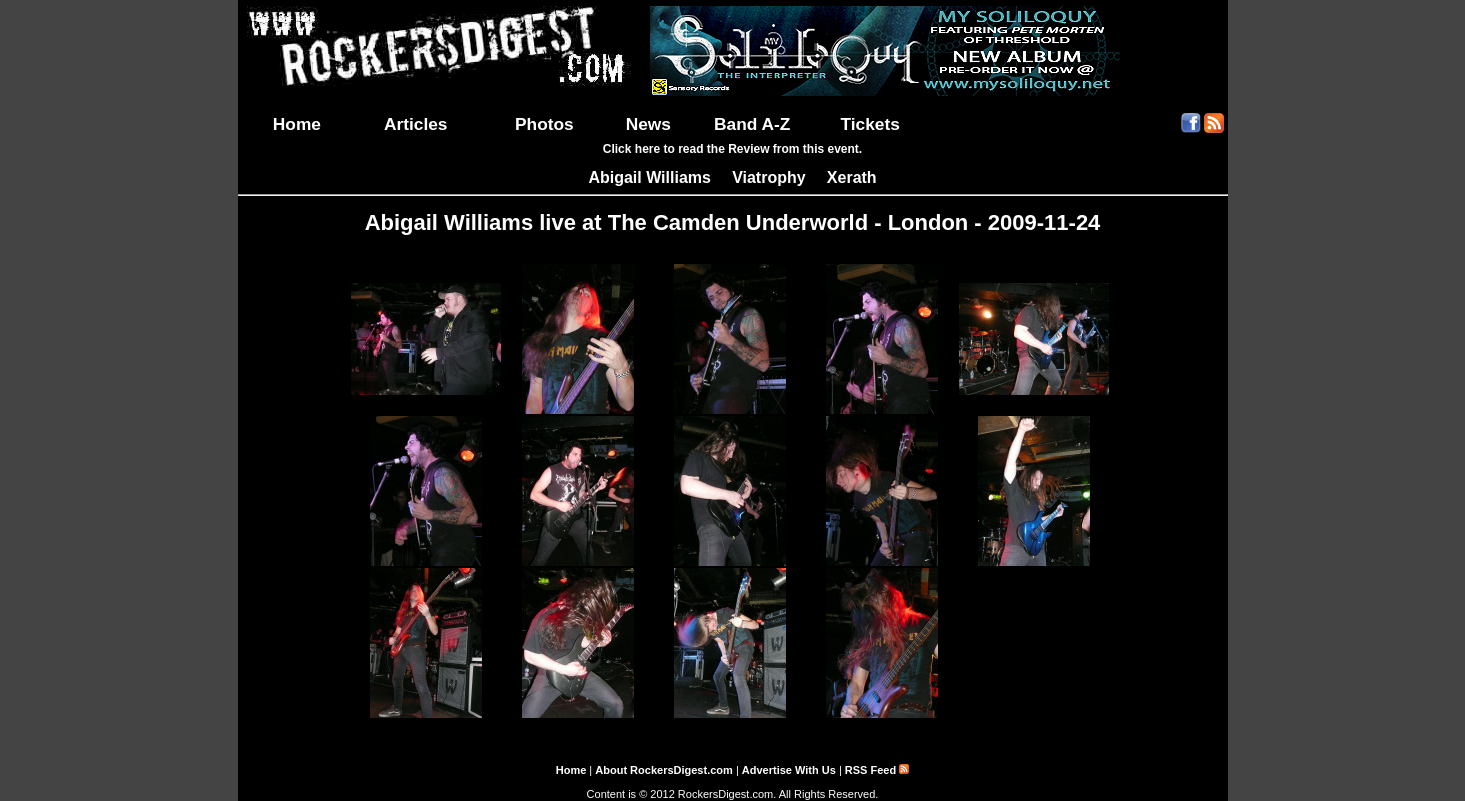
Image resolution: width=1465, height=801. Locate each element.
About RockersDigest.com (664, 770)
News (648, 124)
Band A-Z (752, 124)
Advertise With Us (789, 770)
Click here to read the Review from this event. (732, 149)
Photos (544, 124)
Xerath (852, 177)
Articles (416, 124)
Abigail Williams (649, 177)
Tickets (869, 124)
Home (297, 124)
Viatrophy (769, 177)
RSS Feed (877, 770)
